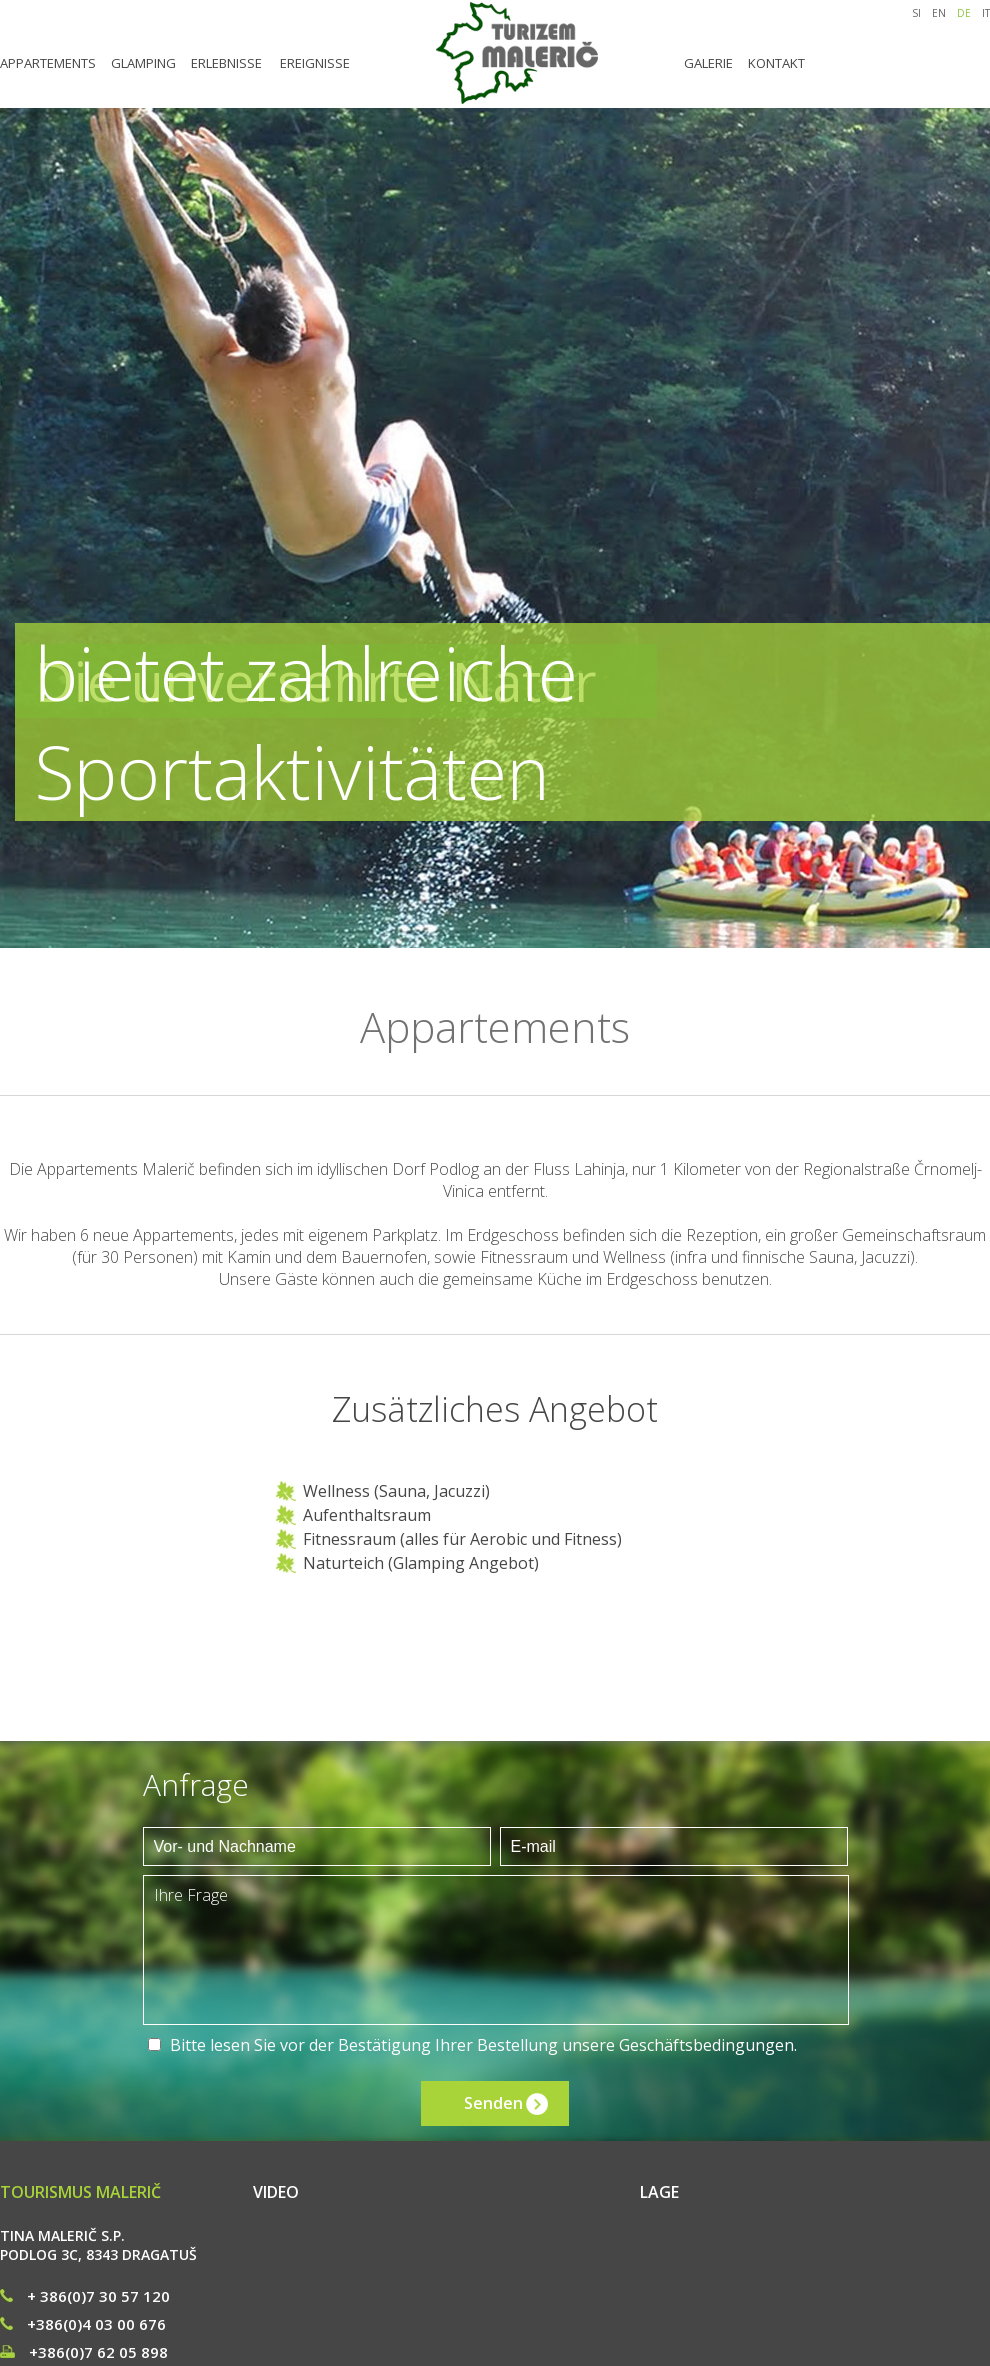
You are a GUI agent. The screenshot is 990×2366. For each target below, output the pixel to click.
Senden (493, 2103)
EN (939, 13)
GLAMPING (143, 63)
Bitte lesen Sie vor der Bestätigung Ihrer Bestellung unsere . (483, 2045)
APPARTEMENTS (48, 63)
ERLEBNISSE (226, 63)
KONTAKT (776, 63)
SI (916, 13)
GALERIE (708, 63)
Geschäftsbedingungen (706, 2045)
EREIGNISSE (315, 63)
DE (964, 13)
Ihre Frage (496, 1950)
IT (986, 13)
